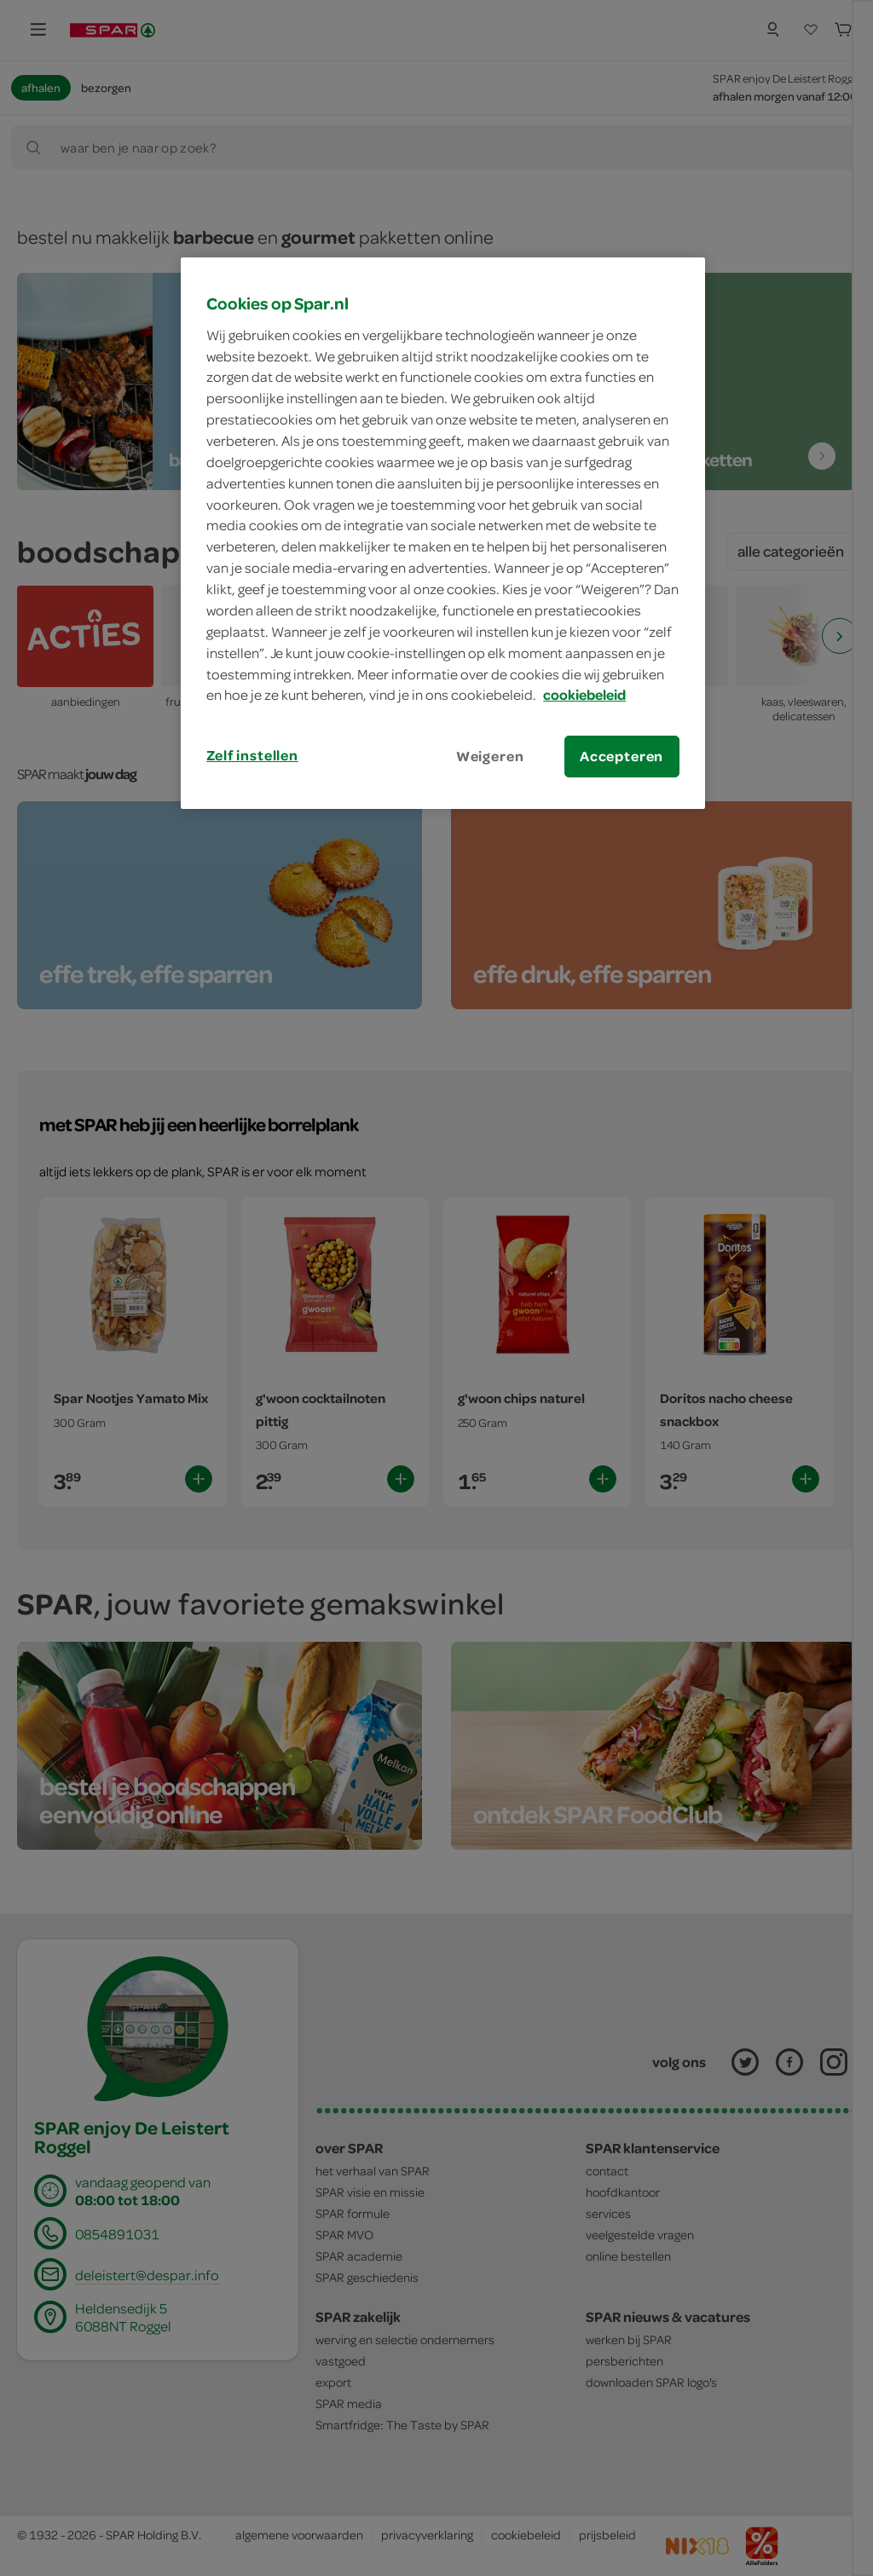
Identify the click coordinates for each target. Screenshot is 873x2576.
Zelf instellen (252, 755)
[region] (442, 533)
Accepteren (621, 756)
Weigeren (490, 756)
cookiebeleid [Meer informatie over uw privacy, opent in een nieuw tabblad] (584, 694)
